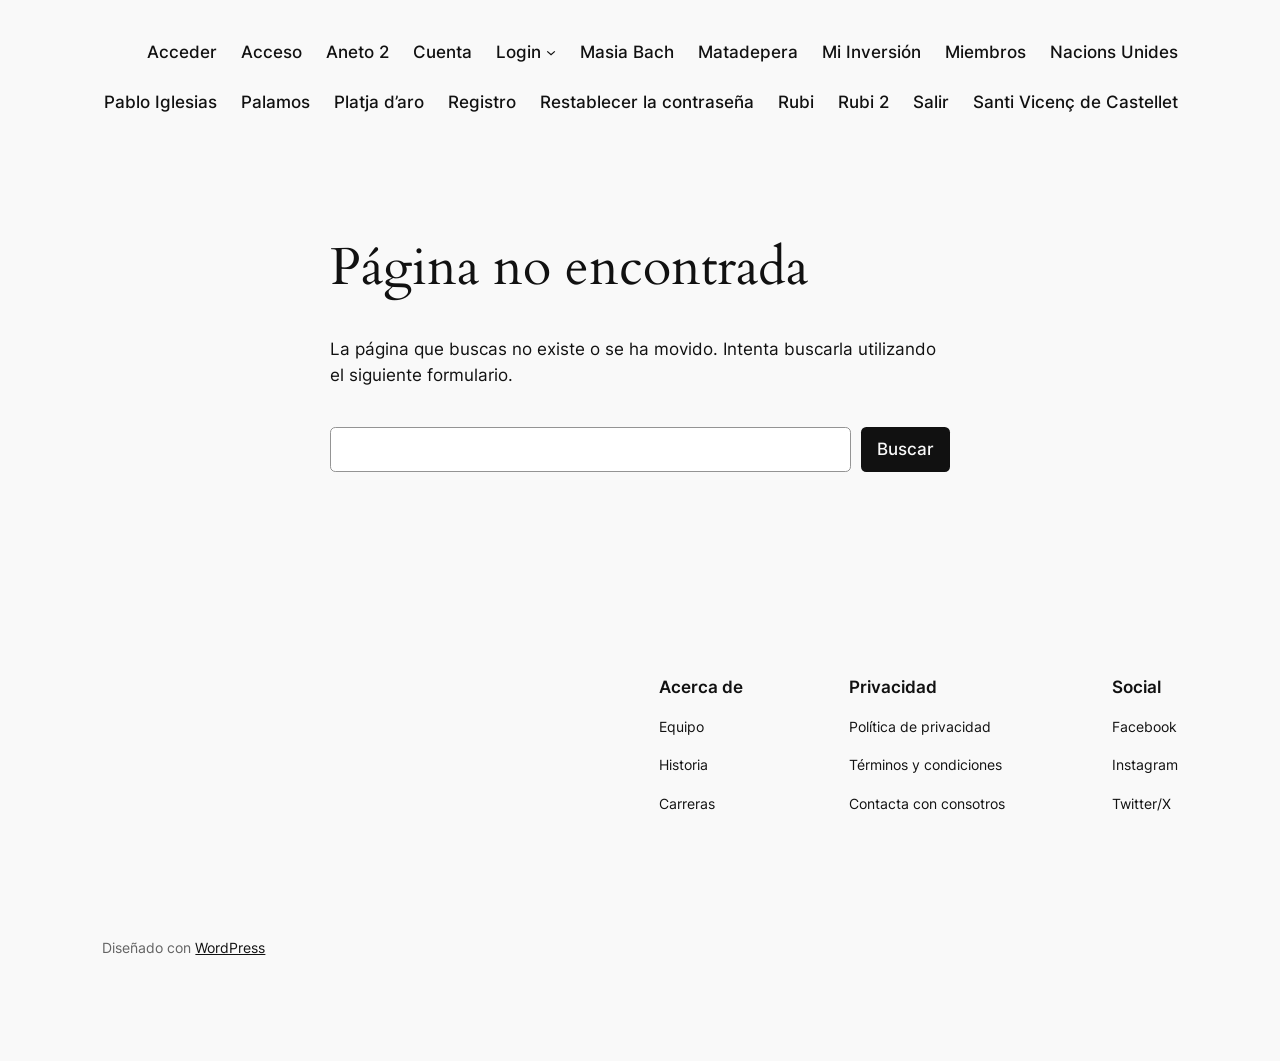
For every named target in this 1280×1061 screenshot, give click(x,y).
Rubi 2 (863, 102)
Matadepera (748, 52)
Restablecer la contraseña (647, 102)
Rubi (796, 102)
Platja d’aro (379, 102)
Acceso (271, 52)
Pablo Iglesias (160, 102)
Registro (482, 102)
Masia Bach (627, 52)
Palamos (275, 102)
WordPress (230, 947)
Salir (931, 102)
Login (518, 52)
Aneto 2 (357, 52)
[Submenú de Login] (551, 52)
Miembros (985, 52)
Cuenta (442, 52)
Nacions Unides (1114, 52)
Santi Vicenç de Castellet (1075, 102)
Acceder (182, 52)
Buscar (905, 449)
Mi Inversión (871, 52)
